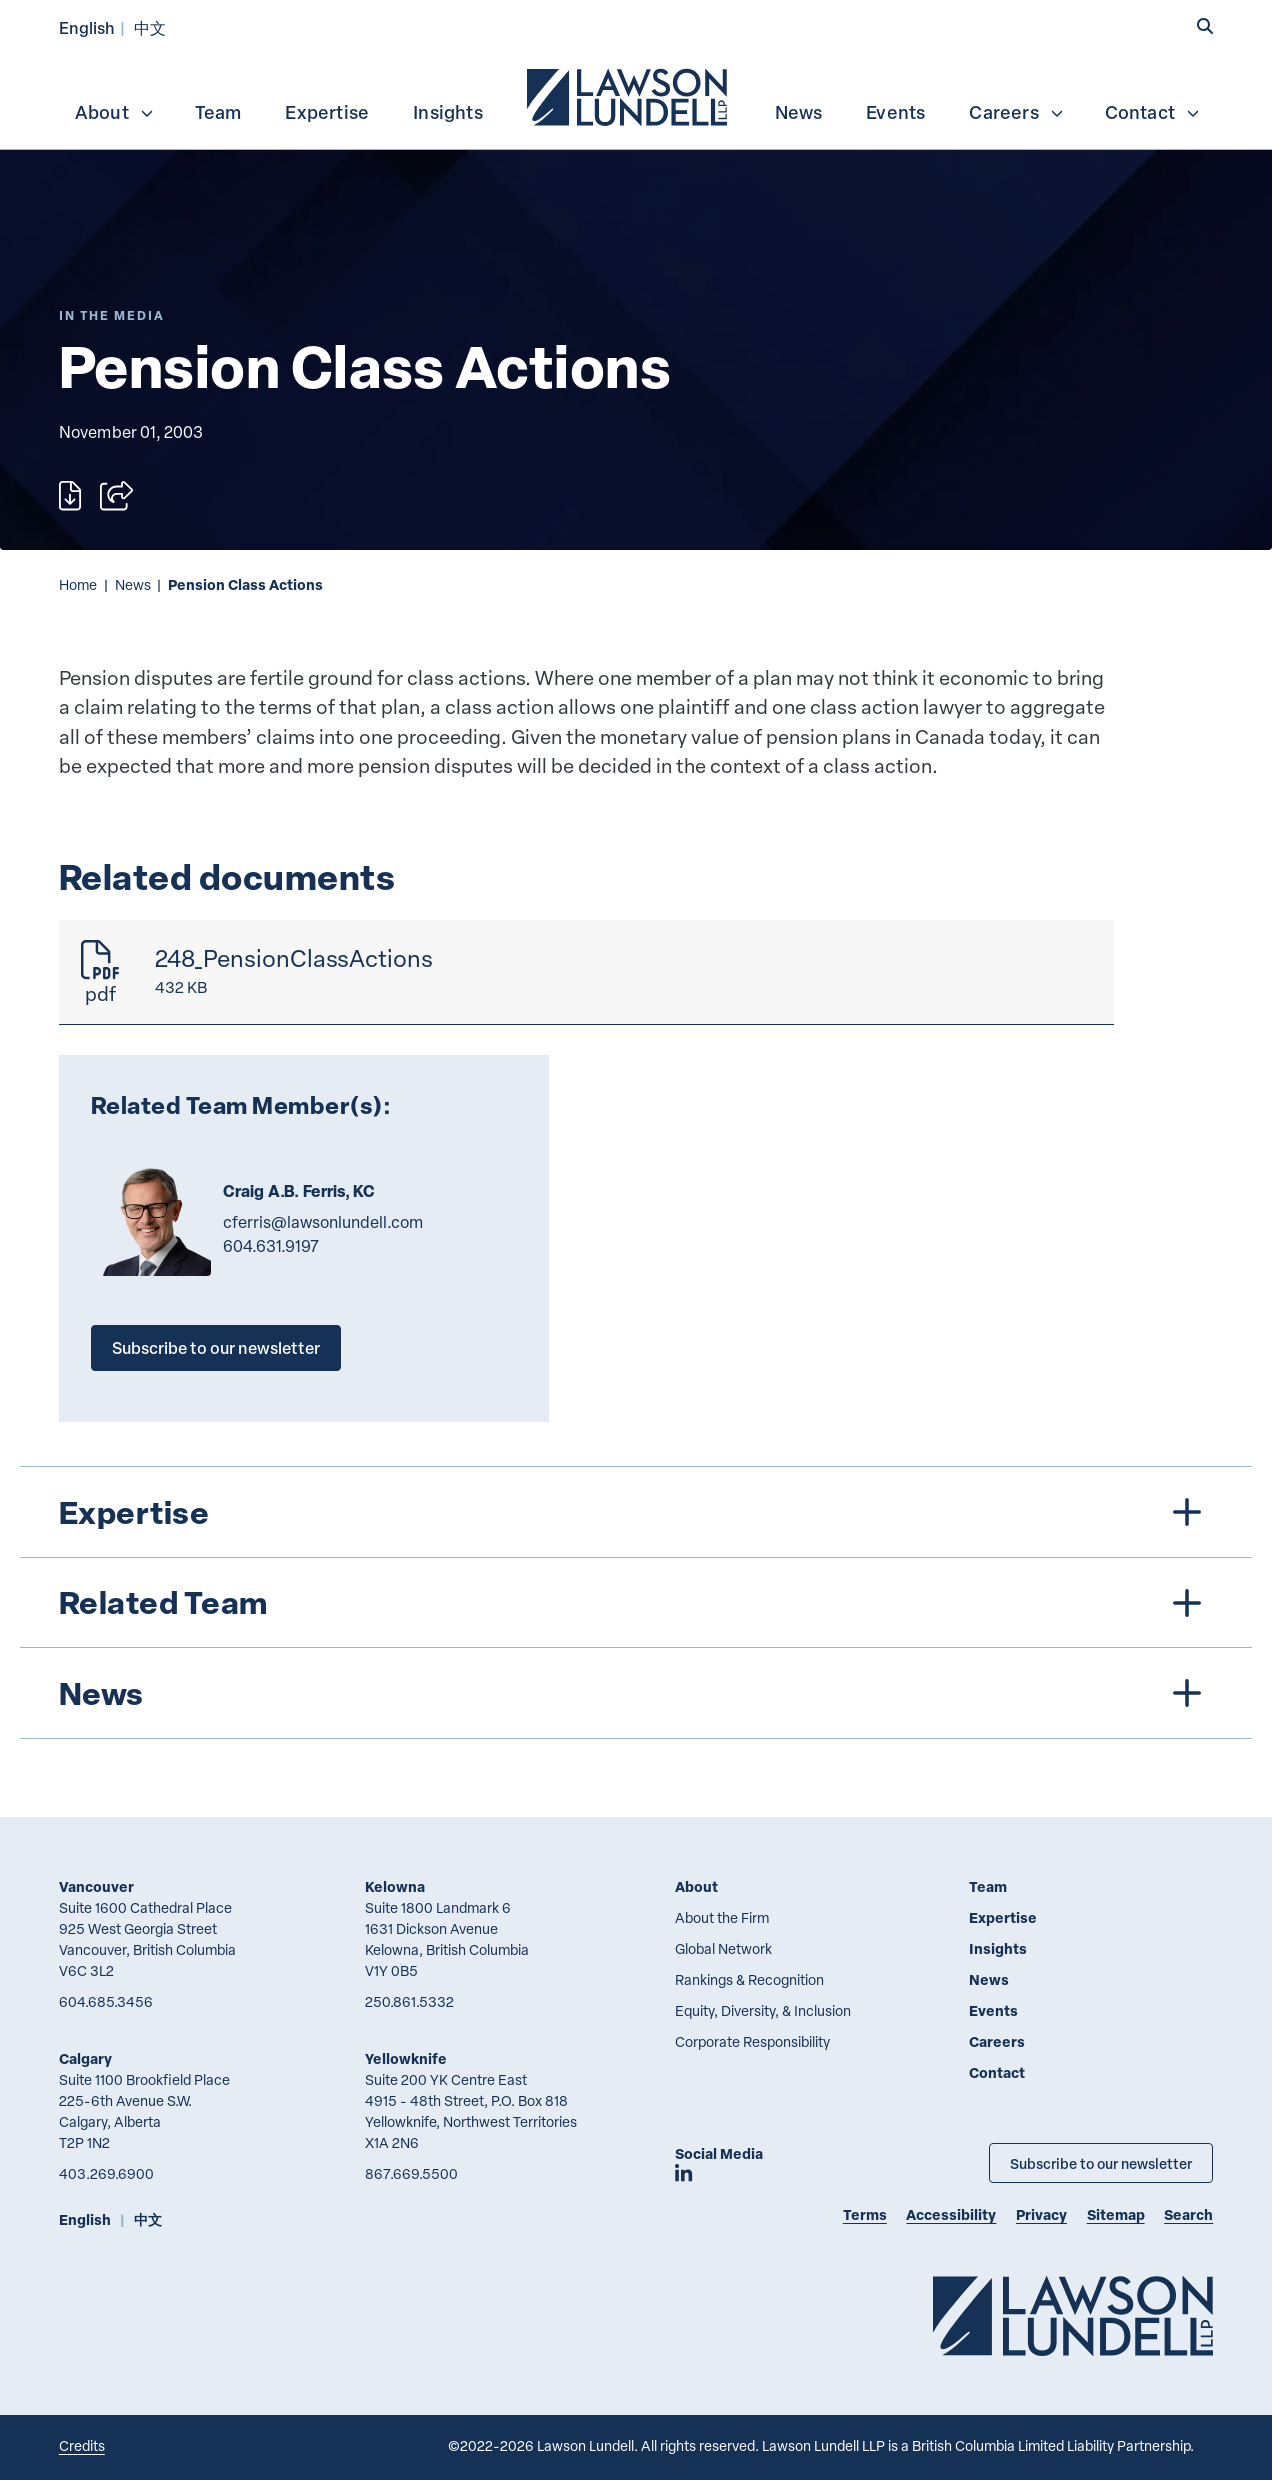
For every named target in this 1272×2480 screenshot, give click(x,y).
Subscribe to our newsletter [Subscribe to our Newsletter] (1101, 2163)
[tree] (636, 1602)
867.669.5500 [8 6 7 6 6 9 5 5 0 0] (411, 2173)
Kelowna (395, 1886)
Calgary (85, 2058)
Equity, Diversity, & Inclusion (763, 2010)
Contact (1153, 112)
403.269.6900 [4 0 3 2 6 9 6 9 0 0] (106, 2173)
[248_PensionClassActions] (586, 972)
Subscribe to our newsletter (216, 1347)
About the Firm (722, 1917)
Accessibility (951, 2214)
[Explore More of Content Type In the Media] (112, 315)
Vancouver (96, 1886)
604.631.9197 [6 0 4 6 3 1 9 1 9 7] (271, 1246)
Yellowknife (406, 2058)
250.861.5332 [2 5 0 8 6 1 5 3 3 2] (409, 2001)
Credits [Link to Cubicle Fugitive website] (82, 2445)
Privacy (1041, 2214)
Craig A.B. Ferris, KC (299, 1191)
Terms (865, 2214)
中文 (150, 27)
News (799, 112)
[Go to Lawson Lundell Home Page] (1073, 2315)
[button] (1205, 26)
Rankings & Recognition (749, 1979)
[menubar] (636, 95)
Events (895, 112)
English (87, 27)
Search (1188, 2214)
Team (218, 112)
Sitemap (1116, 2214)
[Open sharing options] (116, 495)
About (115, 112)
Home (78, 584)
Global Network (723, 1948)
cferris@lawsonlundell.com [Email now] (323, 1222)
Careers (1016, 112)
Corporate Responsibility (752, 2041)
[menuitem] (629, 95)
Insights (448, 112)
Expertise (327, 112)
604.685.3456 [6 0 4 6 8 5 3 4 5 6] (106, 2001)
